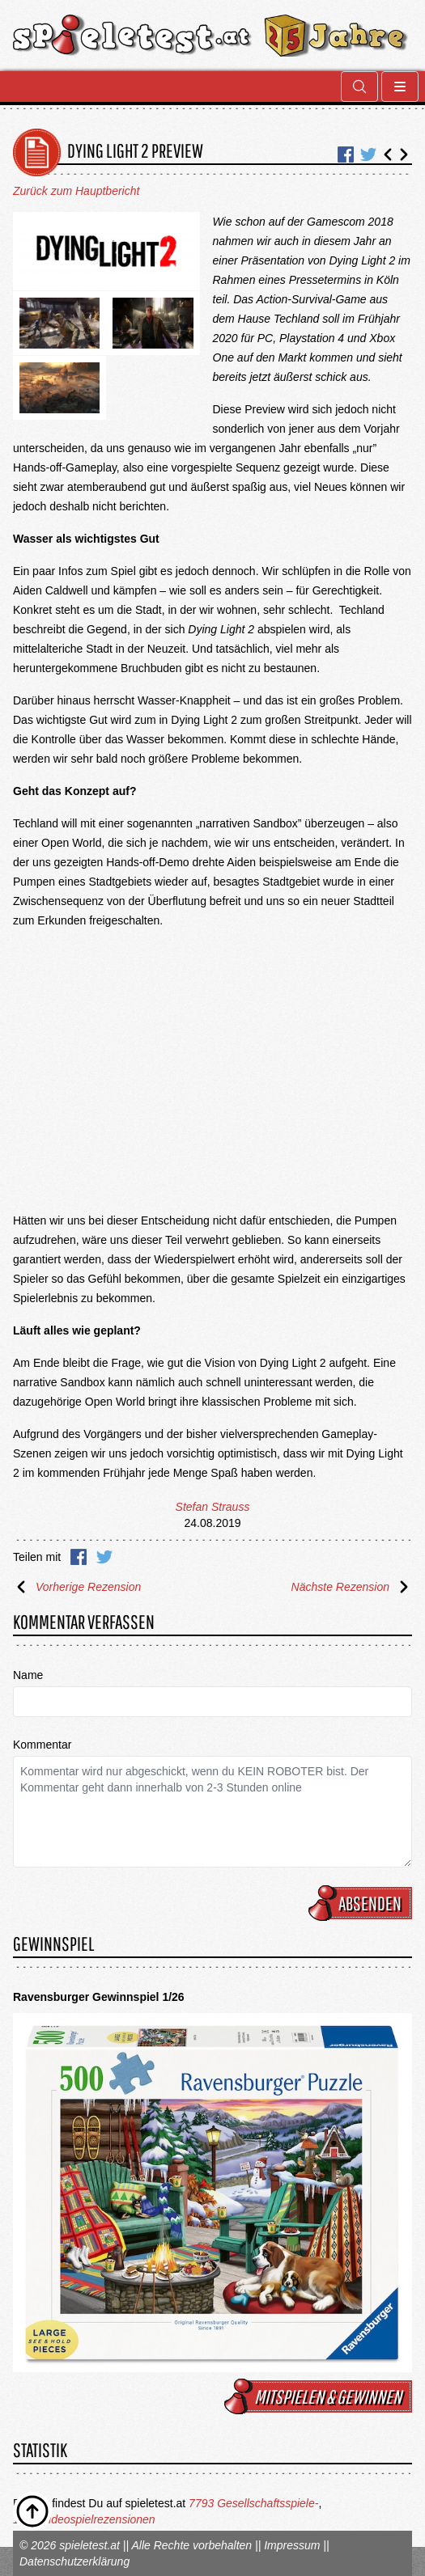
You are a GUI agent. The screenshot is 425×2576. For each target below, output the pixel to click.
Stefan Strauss (213, 1506)
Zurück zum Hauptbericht (76, 190)
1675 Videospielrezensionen (84, 2519)
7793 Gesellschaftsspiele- (253, 2503)
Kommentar (42, 1744)
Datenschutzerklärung (74, 2561)
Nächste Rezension (351, 1587)
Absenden (363, 1903)
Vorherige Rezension (77, 1587)
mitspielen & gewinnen (321, 2396)
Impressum (292, 2545)
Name (28, 1675)
